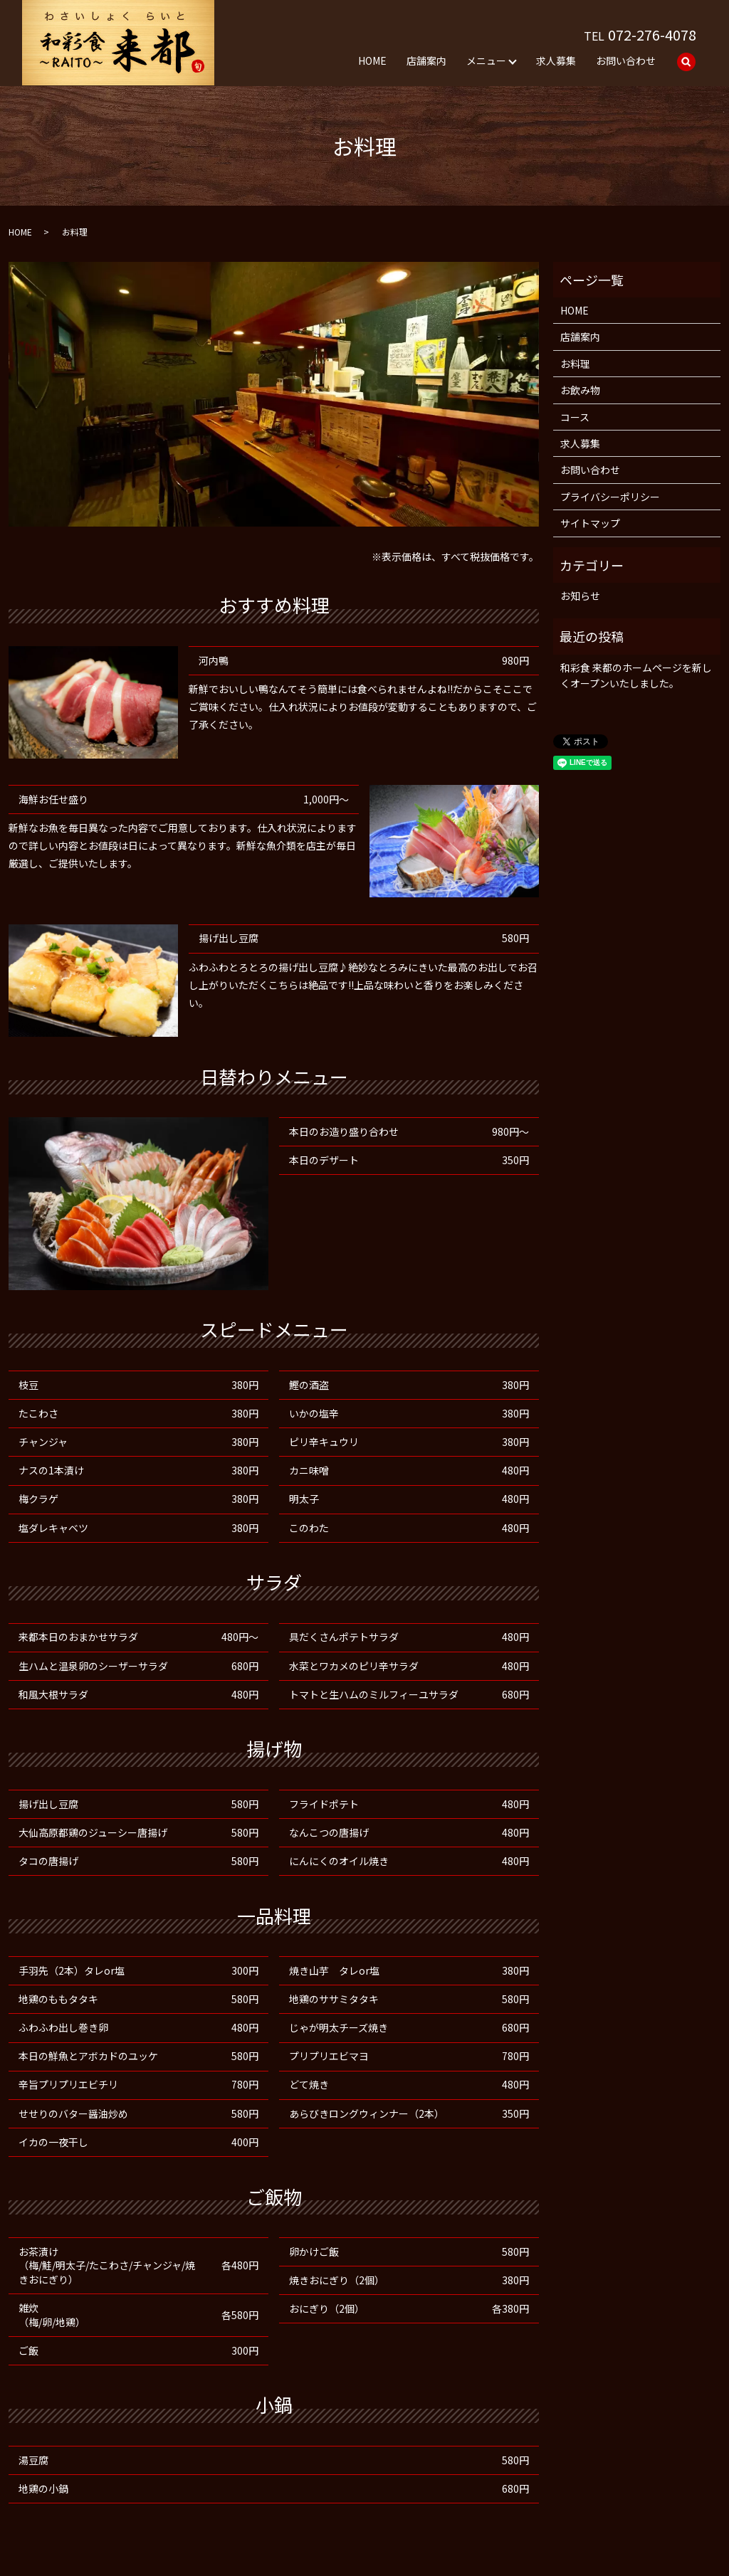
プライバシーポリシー (610, 497)
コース (574, 417)
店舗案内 (426, 60)
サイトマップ (590, 523)
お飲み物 (580, 390)
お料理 (575, 364)
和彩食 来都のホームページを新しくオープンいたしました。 (636, 675)
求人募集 (556, 60)
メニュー (486, 60)
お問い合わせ (626, 60)
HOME (372, 60)
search (686, 62)
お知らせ (580, 595)
